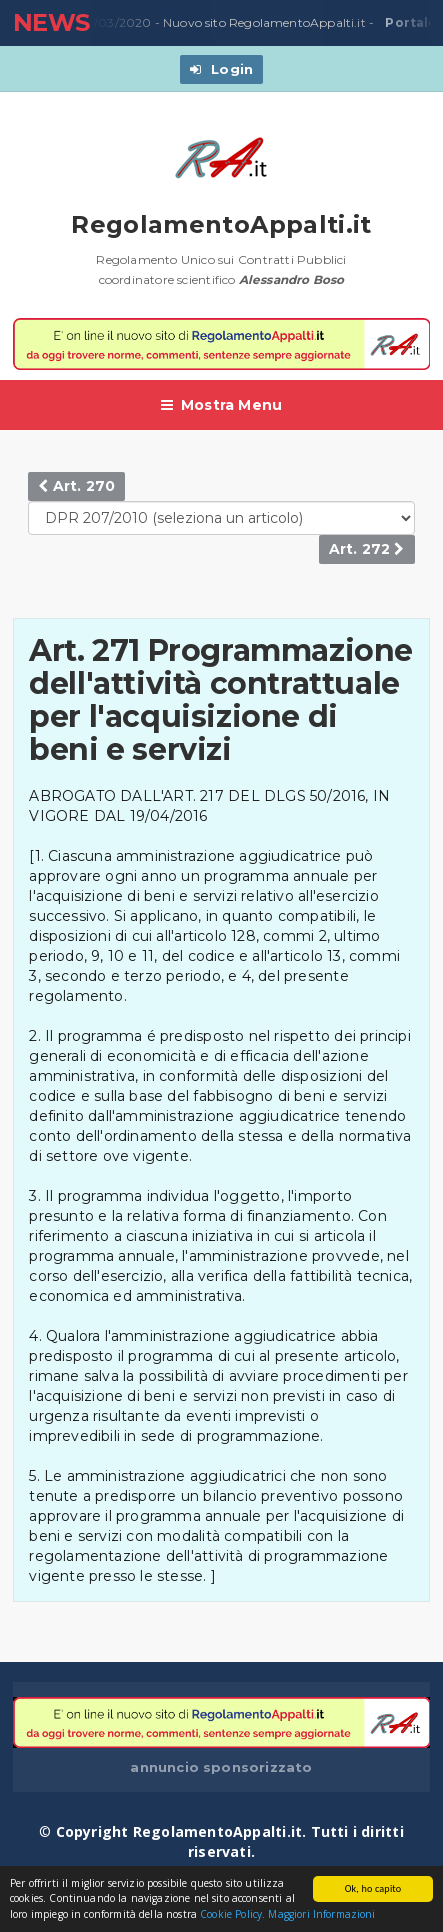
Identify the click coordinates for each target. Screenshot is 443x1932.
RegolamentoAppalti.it (221, 224)
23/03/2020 (112, 23)
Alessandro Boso (292, 279)
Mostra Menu (222, 405)
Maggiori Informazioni (321, 1915)
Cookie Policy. (232, 1915)
